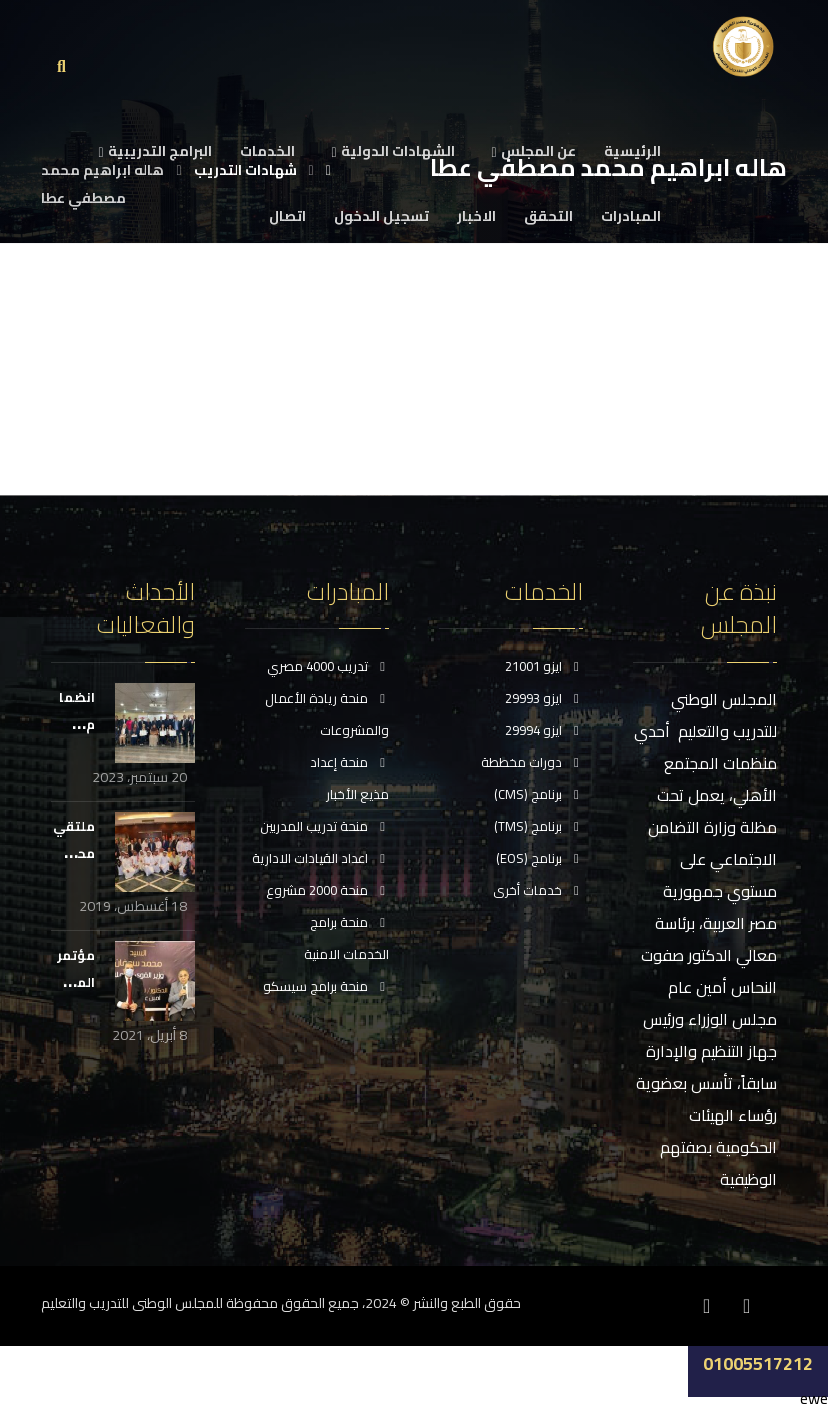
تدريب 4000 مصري (328, 667)
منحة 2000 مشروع (327, 891)
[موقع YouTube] (667, 1305)
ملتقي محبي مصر (74, 853)
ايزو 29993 (544, 699)
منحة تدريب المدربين (324, 827)
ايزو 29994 (544, 731)
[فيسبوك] (747, 1305)
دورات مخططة (532, 763)
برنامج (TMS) (538, 827)
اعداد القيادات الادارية (320, 859)
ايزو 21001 (544, 667)
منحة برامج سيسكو (326, 987)
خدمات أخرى (538, 891)
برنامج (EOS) (539, 859)
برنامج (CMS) (538, 795)
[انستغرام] (707, 1305)
